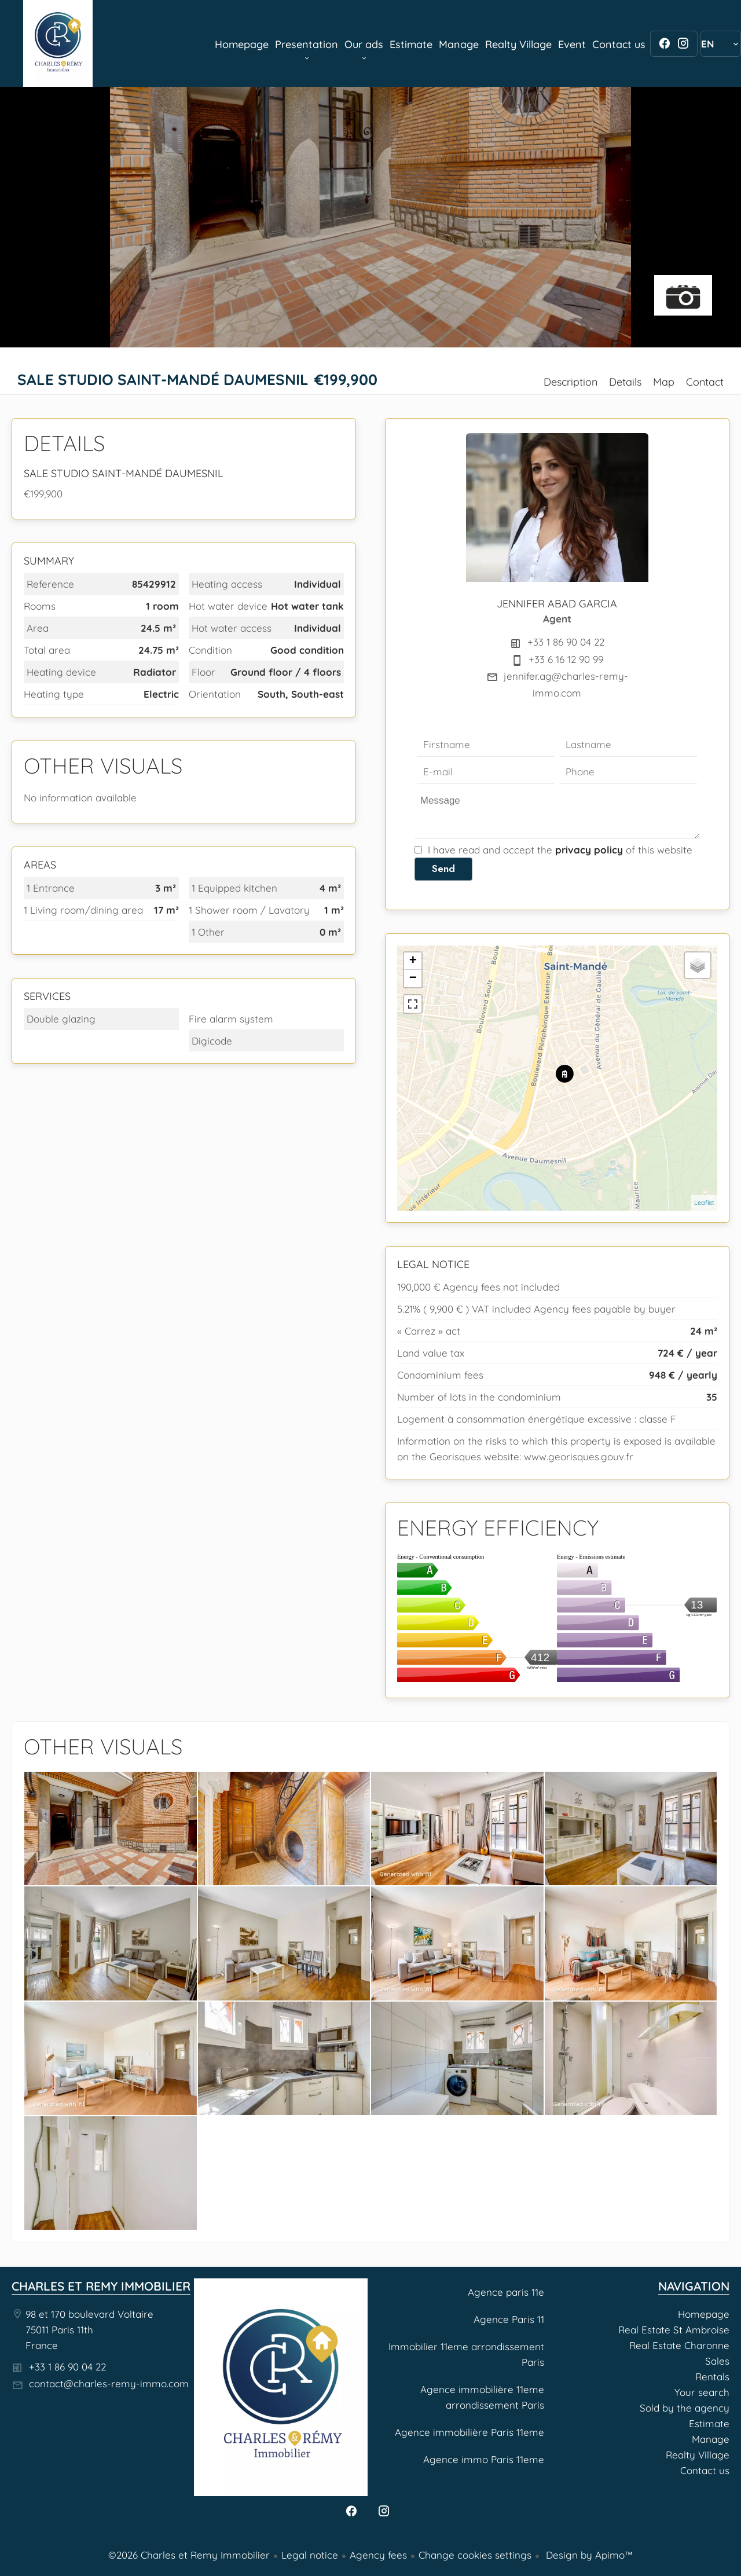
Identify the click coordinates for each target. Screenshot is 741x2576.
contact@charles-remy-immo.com (109, 2383)
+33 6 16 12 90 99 (566, 659)
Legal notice (309, 2555)
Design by (588, 2555)
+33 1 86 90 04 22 (565, 642)
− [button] (413, 978)
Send (443, 868)
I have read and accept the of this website (560, 850)
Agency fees (378, 2555)
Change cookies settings (475, 2555)
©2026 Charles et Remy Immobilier (189, 2555)
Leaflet (704, 1203)
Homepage (58, 43)
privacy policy (589, 850)
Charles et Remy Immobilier (101, 2285)
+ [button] (413, 961)
